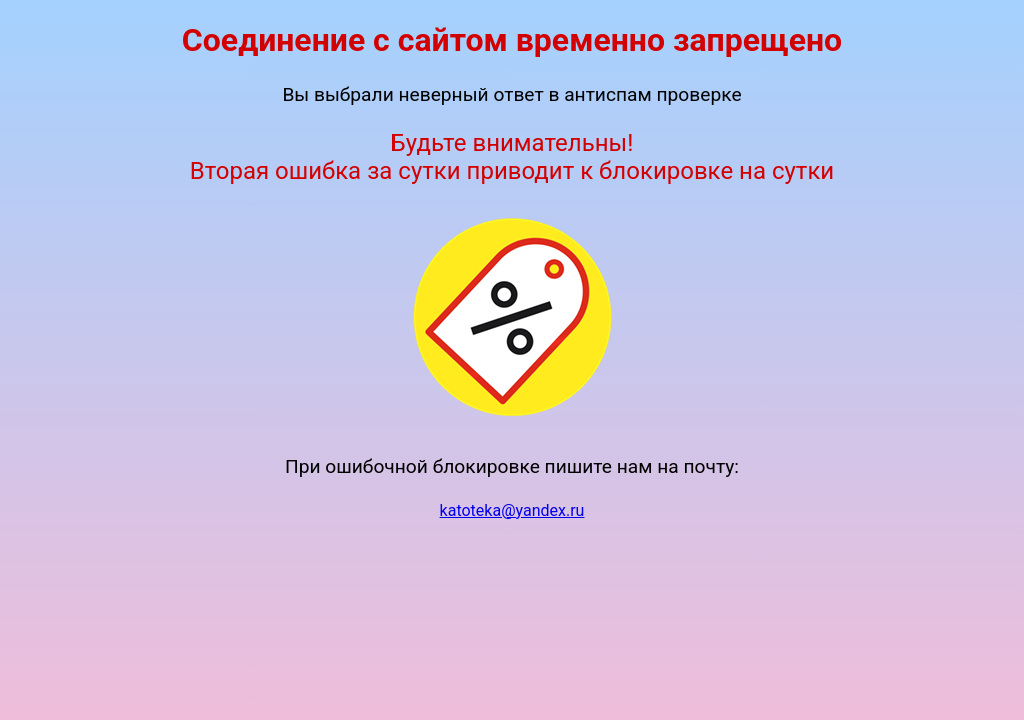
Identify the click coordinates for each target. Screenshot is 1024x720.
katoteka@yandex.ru (512, 510)
